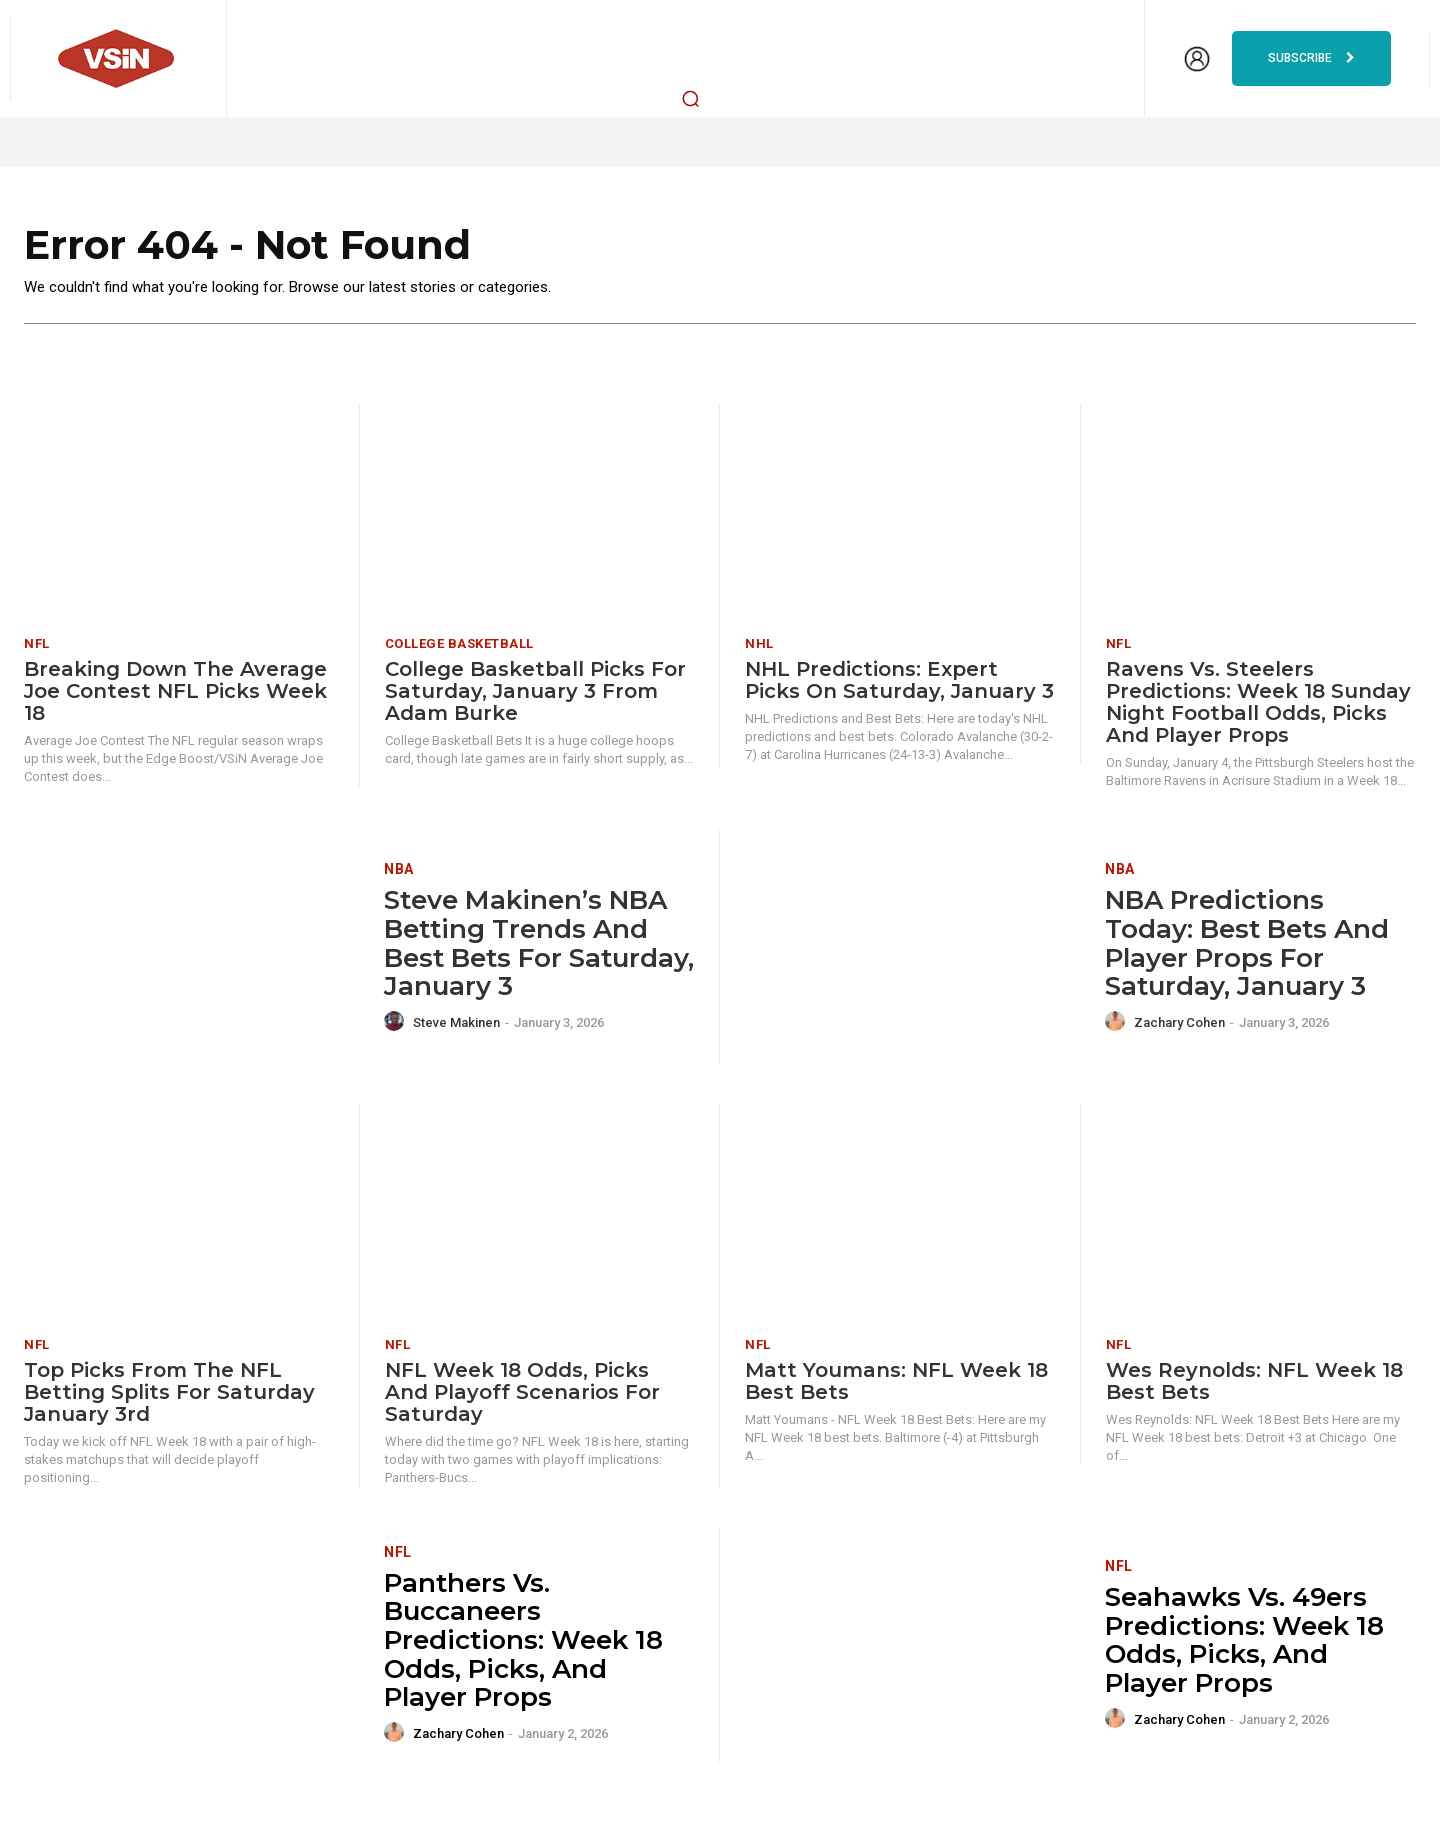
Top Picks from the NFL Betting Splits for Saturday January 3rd (169, 1392)
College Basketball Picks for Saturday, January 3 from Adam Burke (535, 692)
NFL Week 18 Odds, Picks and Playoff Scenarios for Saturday (522, 1392)
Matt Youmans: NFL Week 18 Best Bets (896, 1381)
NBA (399, 870)
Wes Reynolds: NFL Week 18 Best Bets (1254, 1381)
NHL (759, 644)
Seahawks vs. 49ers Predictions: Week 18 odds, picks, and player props (1244, 1641)
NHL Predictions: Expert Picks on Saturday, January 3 (899, 681)
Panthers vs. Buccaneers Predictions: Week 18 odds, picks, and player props (523, 1640)
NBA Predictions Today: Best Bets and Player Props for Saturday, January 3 (1247, 944)
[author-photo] (397, 1022)
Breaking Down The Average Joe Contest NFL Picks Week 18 (175, 692)
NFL (37, 644)
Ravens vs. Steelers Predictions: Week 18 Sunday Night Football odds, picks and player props (1258, 703)
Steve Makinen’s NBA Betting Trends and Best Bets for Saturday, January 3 (539, 944)
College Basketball (459, 644)
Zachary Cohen (1179, 1023)
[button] (691, 98)
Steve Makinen (456, 1023)
